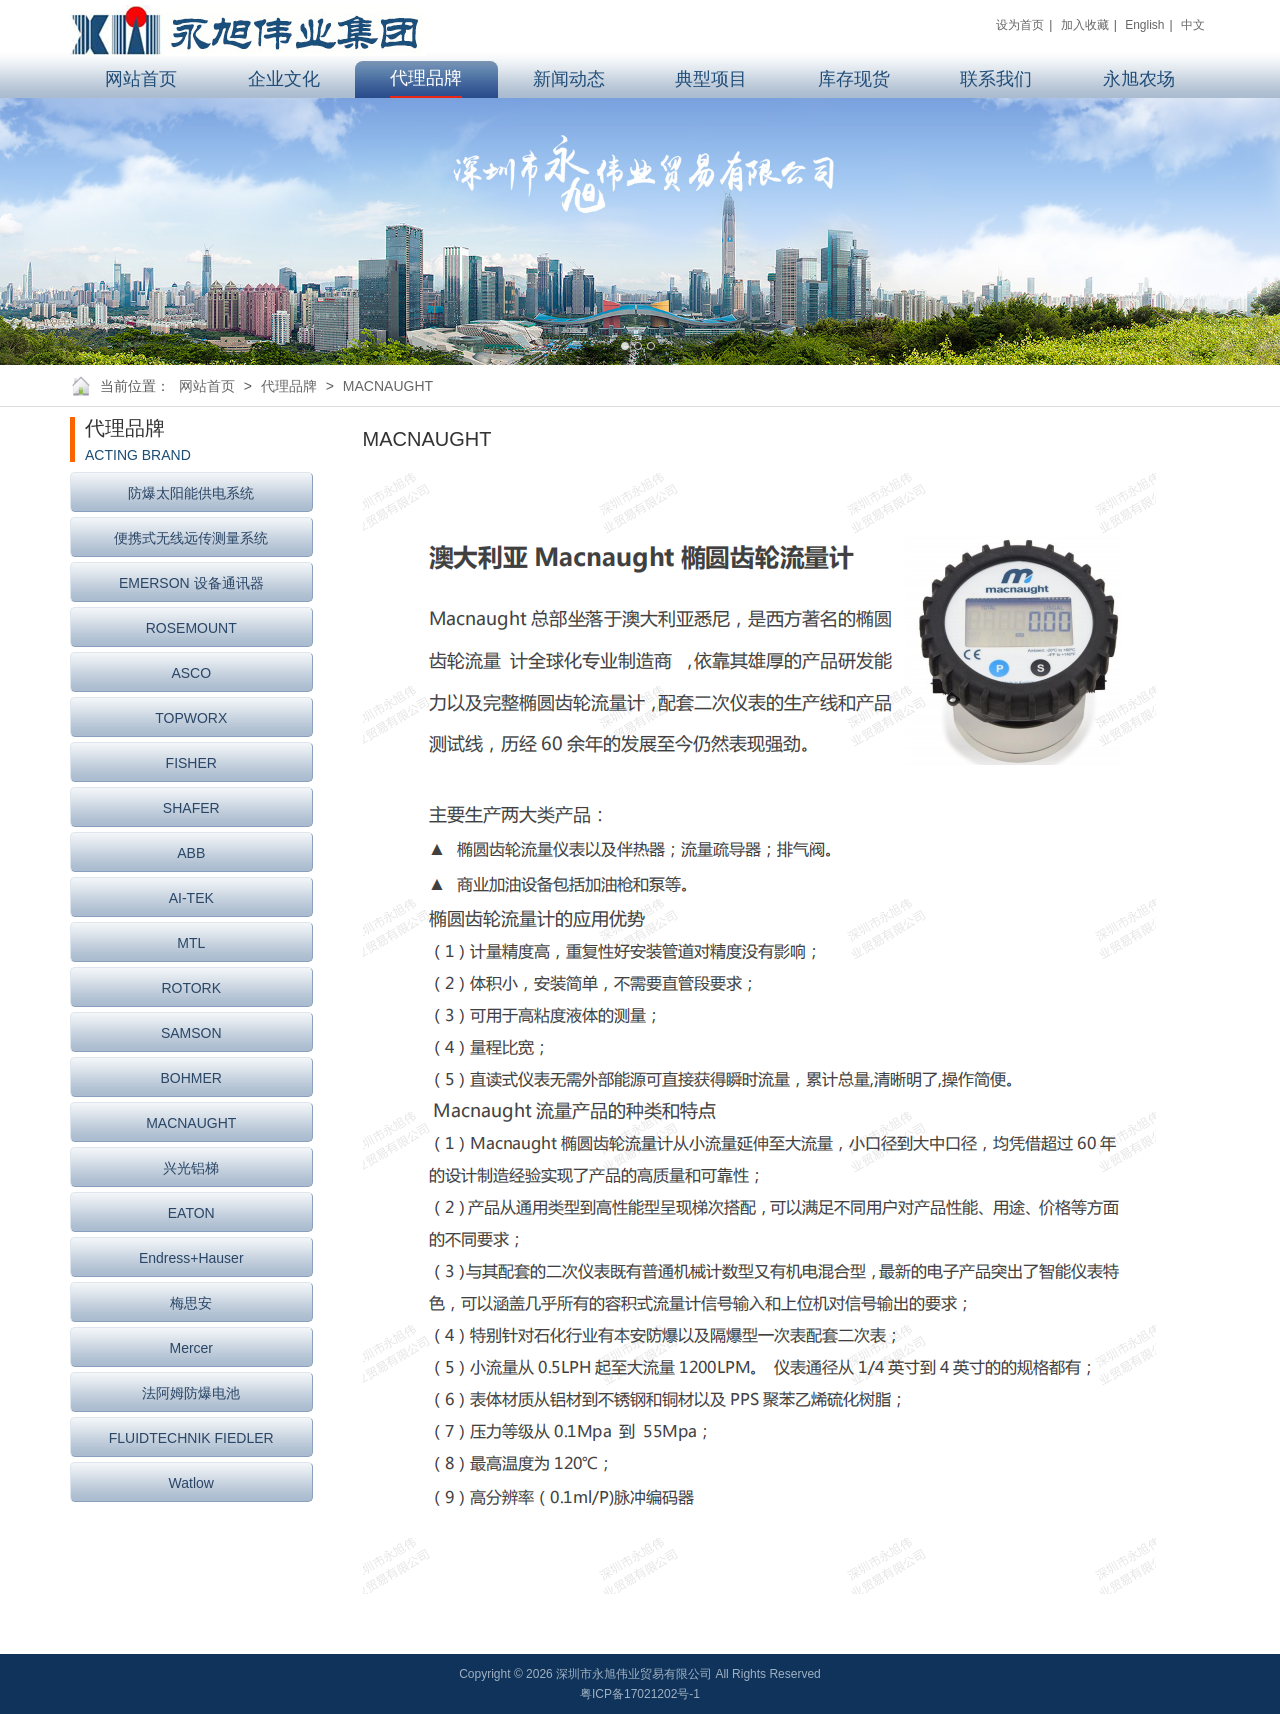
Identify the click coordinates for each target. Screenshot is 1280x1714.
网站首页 (207, 386)
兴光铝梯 (191, 1168)
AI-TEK (191, 898)
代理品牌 (289, 386)
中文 (1193, 25)
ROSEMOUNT (191, 628)
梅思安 (191, 1303)
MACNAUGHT (388, 386)
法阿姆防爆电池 (191, 1393)
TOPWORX (191, 718)
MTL (191, 943)
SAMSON (191, 1033)
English (1144, 25)
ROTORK (191, 988)
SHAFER (191, 808)
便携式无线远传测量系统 (191, 538)
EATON (191, 1213)
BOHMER (191, 1078)
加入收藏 (1085, 25)
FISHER (191, 763)
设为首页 (1020, 25)
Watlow (191, 1483)
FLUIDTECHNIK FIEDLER (191, 1438)
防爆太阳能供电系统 (191, 493)
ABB (191, 853)
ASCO (191, 673)
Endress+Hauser (191, 1258)
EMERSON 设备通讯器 (191, 583)
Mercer (191, 1348)
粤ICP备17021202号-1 (640, 1694)
